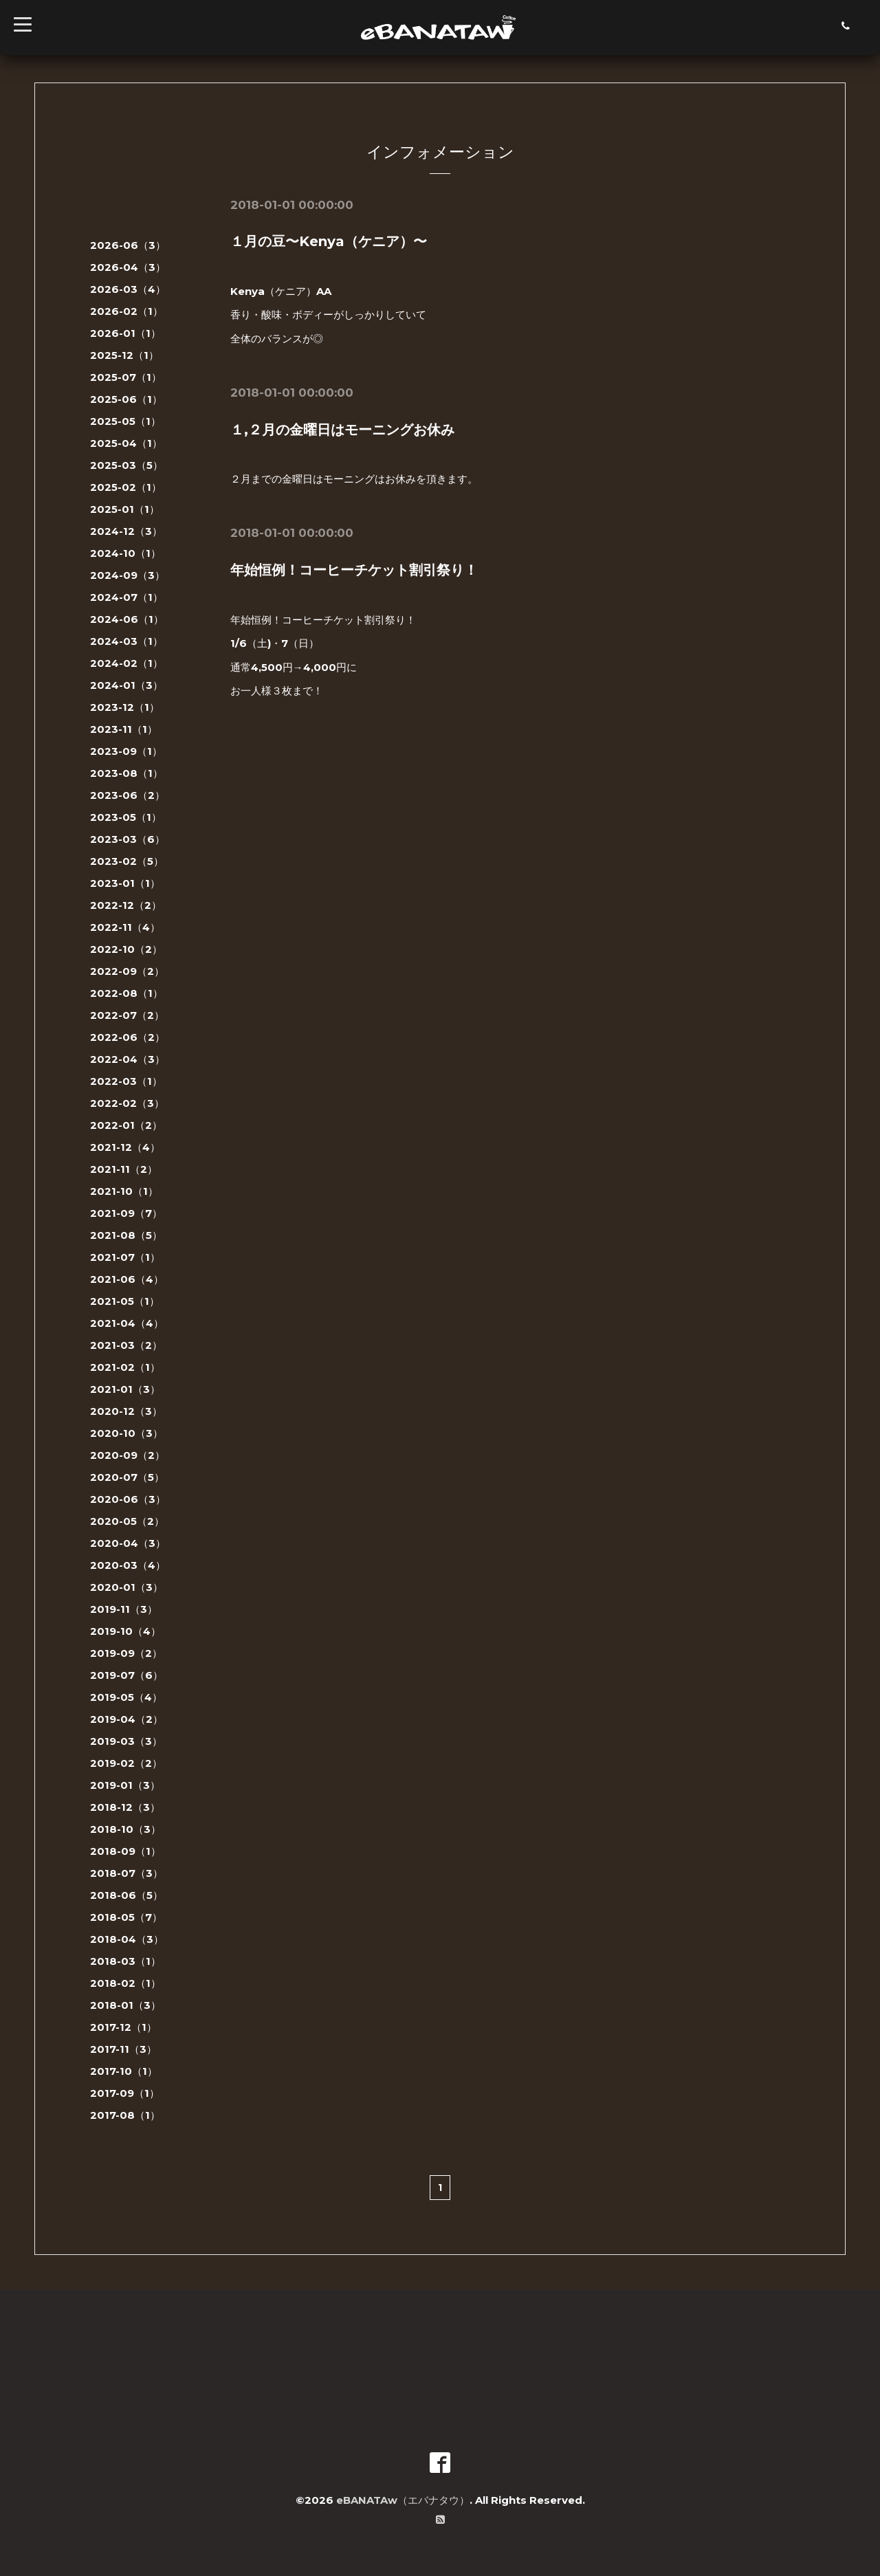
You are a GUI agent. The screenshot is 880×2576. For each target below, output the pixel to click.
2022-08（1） (126, 993)
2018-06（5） (126, 1895)
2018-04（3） (127, 1939)
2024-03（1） (126, 641)
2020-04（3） (128, 1543)
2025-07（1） (126, 377)
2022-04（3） (127, 1059)
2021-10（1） (124, 1191)
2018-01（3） (125, 2005)
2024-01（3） (126, 685)
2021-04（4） (127, 1323)
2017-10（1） (123, 2071)
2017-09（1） (125, 2093)
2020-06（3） (128, 1499)
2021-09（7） (126, 1213)
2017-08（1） (125, 2115)
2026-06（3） (128, 245)
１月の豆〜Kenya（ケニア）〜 (328, 241)
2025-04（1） (126, 443)
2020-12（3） (126, 1411)
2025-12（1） (124, 355)
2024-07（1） (126, 597)
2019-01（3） (125, 1785)
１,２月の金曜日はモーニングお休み (342, 429)
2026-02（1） (126, 311)
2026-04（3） (128, 267)
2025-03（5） (126, 465)
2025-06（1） (126, 399)
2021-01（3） (125, 1389)
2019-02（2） (126, 1763)
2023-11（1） (123, 729)
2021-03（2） (126, 1345)
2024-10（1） (125, 553)
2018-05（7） (126, 1917)
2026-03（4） (128, 289)
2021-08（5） (126, 1235)
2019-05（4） (126, 1697)
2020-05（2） (127, 1521)
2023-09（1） (126, 751)
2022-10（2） (126, 949)
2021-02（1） (125, 1367)
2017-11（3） (123, 2049)
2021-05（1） (125, 1301)
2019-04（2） (126, 1719)
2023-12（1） (125, 707)
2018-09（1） (125, 1851)
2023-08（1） (126, 773)
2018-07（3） (126, 1873)
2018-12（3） (125, 1807)
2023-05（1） (126, 817)
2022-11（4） (125, 927)
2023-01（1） (125, 883)
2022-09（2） (127, 971)
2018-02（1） (125, 1983)
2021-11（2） (123, 1169)
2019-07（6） (126, 1675)
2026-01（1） (125, 333)
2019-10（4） (125, 1631)
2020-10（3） (126, 1433)
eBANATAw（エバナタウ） (403, 2500)
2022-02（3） (127, 1103)
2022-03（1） (126, 1081)
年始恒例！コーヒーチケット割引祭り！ (354, 568)
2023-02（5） (127, 861)
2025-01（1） (125, 509)
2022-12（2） (126, 905)
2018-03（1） (125, 1961)
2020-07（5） (127, 1477)
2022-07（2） (127, 1015)
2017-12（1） (123, 2027)
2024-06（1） (127, 619)
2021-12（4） (125, 1147)
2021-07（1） (125, 1257)
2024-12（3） (126, 531)
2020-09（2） (127, 1455)
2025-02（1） (126, 487)
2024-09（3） (127, 575)
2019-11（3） (123, 1609)
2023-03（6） (127, 839)
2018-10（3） (125, 1829)
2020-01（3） (126, 1587)
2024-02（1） (126, 663)
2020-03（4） (128, 1565)
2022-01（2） (126, 1125)
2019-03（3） (126, 1741)
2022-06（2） (127, 1037)
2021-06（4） (127, 1279)
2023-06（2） (127, 795)
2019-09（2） (126, 1653)
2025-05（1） (125, 421)
